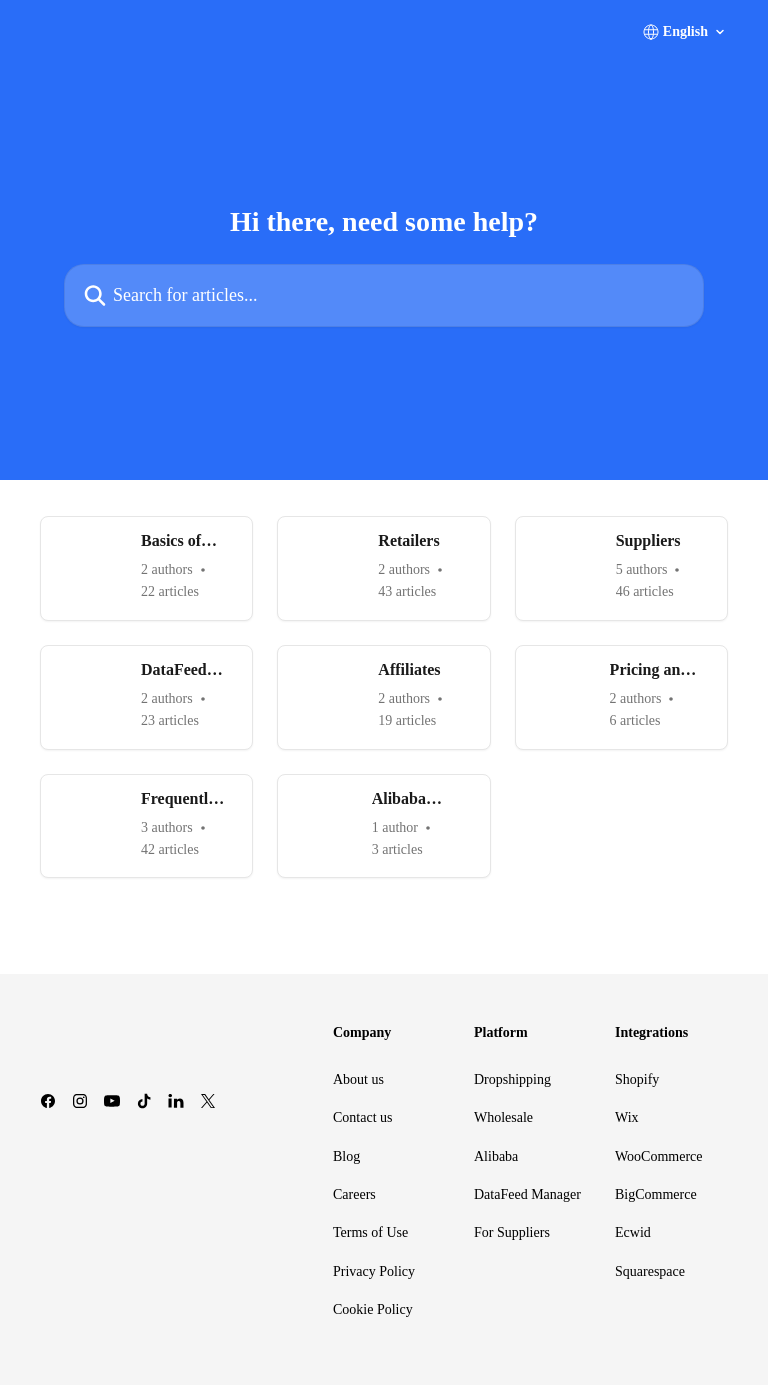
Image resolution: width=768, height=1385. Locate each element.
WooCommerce (659, 1156)
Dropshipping (512, 1079)
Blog (346, 1156)
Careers (354, 1194)
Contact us (363, 1117)
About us (358, 1079)
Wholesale (503, 1117)
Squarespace (650, 1271)
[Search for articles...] (384, 295)
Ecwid (633, 1232)
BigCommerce (656, 1194)
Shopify (637, 1079)
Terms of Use (370, 1232)
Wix (627, 1117)
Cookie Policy (373, 1309)
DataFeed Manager (527, 1194)
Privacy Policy (374, 1271)
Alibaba (496, 1156)
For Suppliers (512, 1232)
